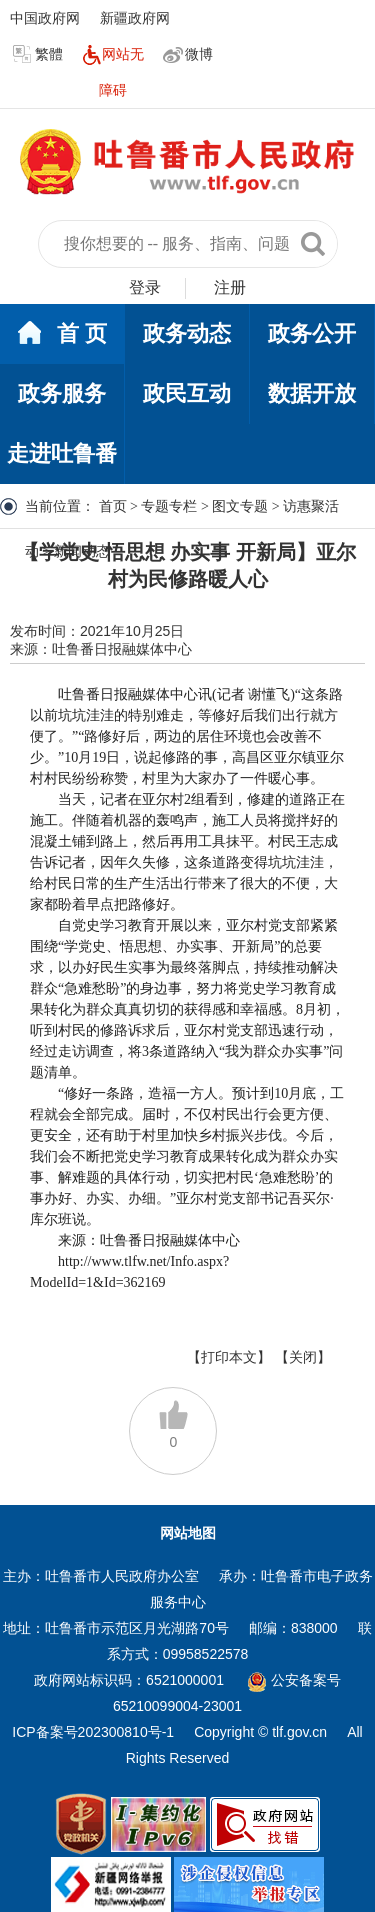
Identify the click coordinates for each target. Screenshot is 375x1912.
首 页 (62, 335)
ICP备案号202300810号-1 (93, 1732)
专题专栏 (169, 506)
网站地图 (188, 1533)
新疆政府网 (135, 18)
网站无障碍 (113, 71)
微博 (188, 55)
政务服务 (62, 393)
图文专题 (240, 506)
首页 (113, 506)
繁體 (38, 55)
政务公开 (312, 333)
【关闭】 (303, 1357)
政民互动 (187, 393)
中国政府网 (45, 18)
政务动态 (187, 333)
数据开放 (312, 393)
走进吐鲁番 (62, 453)
